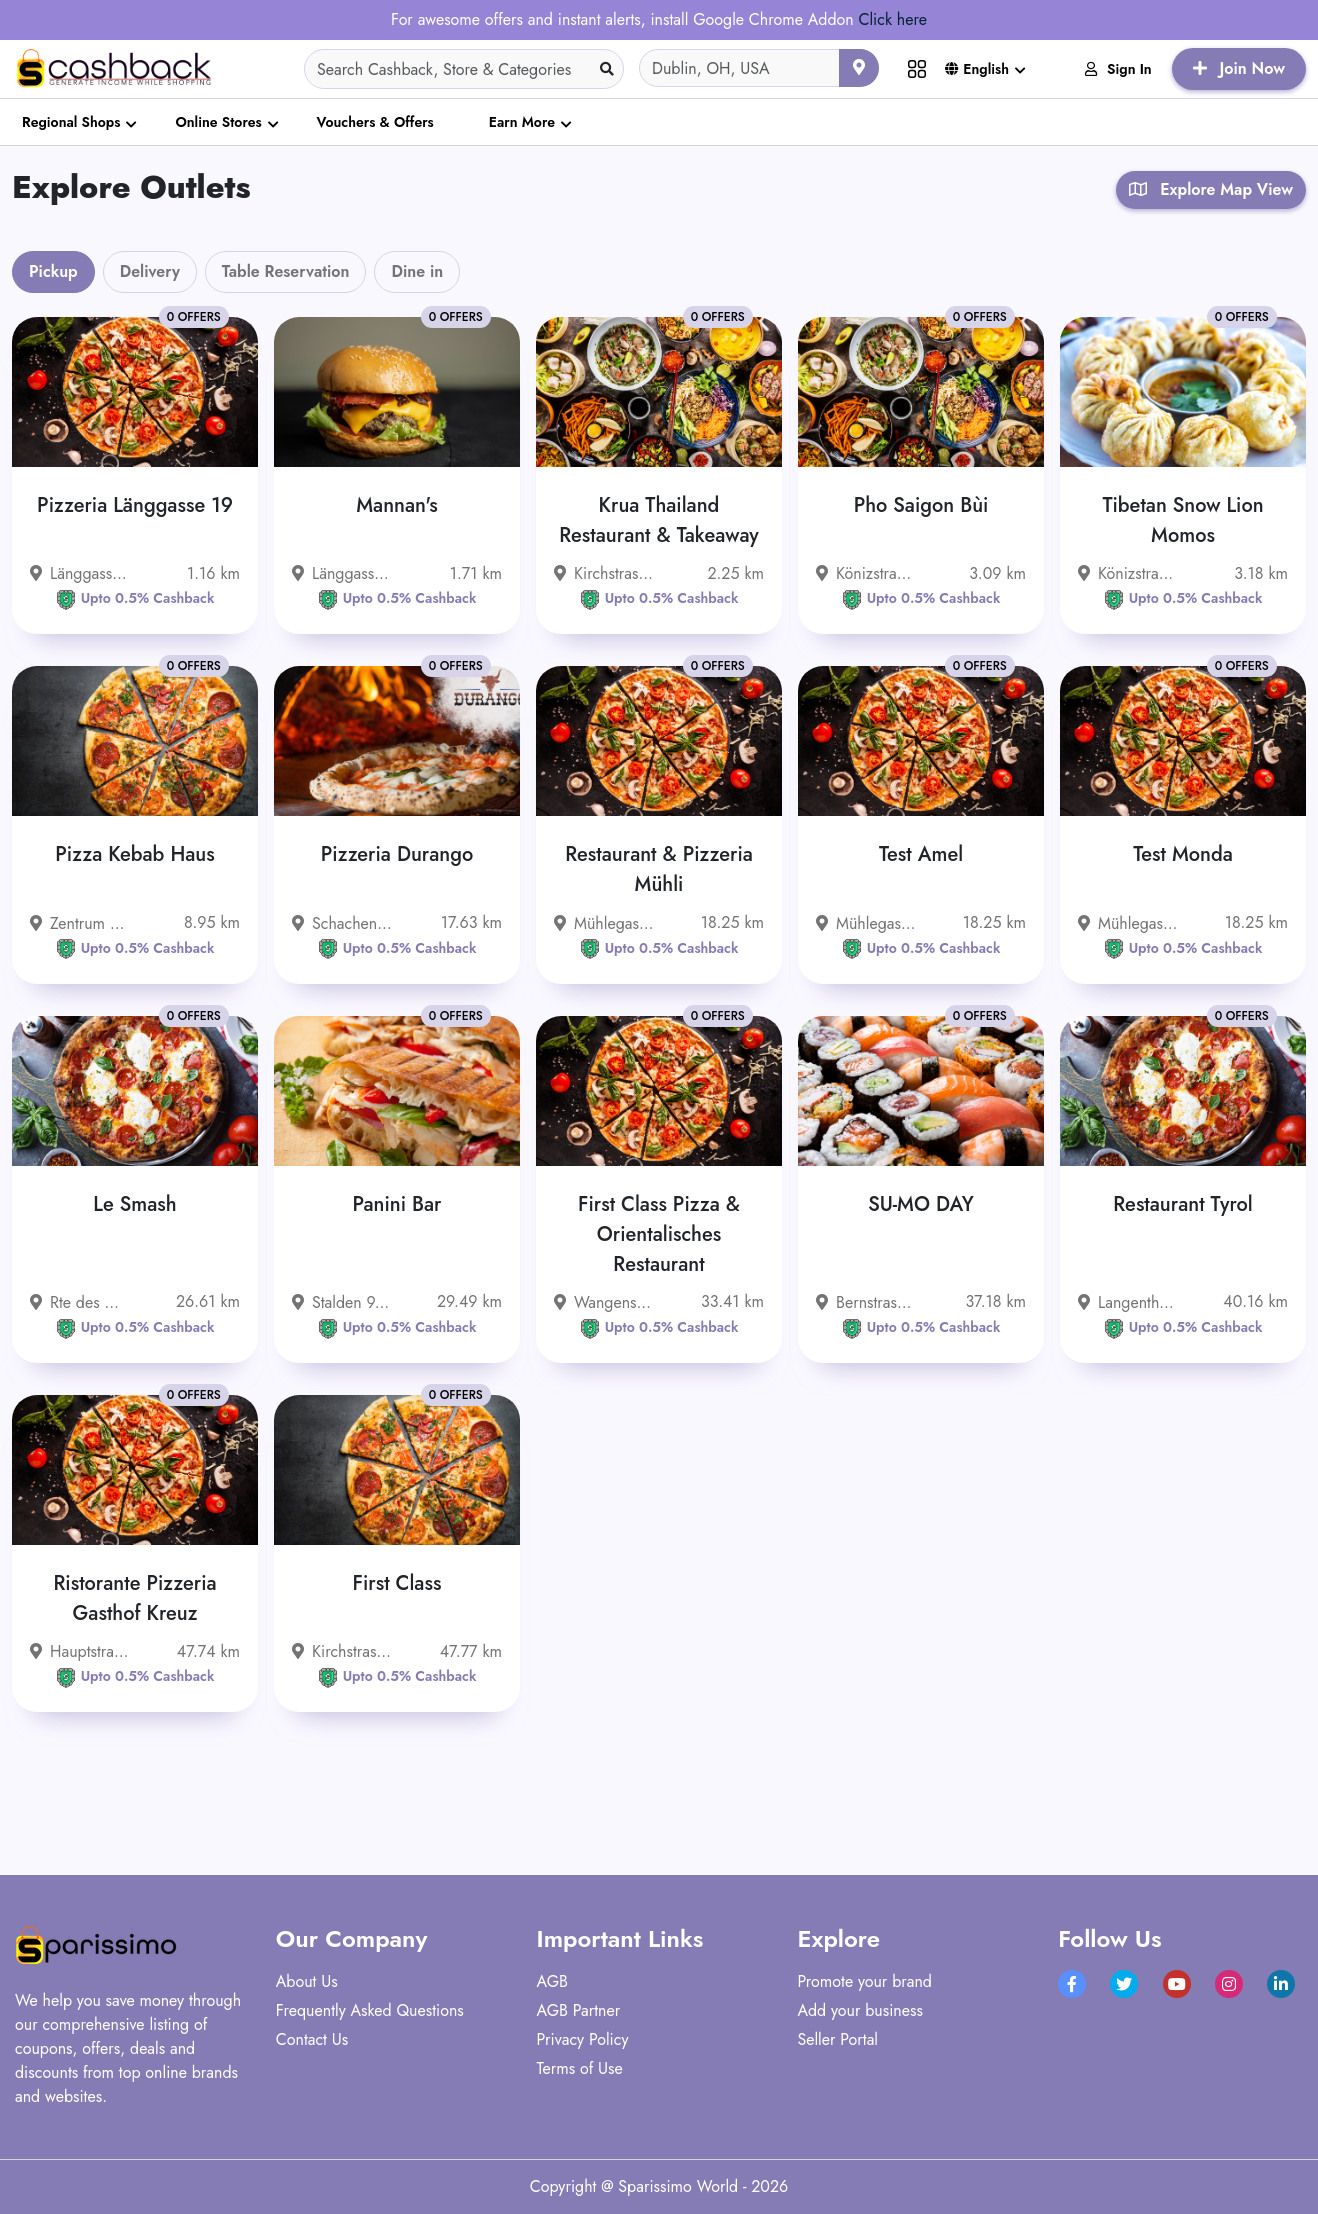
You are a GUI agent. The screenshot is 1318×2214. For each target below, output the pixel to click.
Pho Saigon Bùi (921, 505)
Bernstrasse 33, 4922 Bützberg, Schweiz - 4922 (866, 1302)
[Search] (464, 69)
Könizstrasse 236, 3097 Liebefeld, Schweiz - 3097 (866, 573)
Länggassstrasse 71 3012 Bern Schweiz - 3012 (342, 573)
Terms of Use (580, 2068)
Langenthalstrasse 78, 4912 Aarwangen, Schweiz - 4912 (1128, 1302)
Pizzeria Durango (397, 854)
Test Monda (1183, 854)
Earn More (522, 122)
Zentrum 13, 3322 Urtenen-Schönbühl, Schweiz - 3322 (80, 923)
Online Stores (218, 122)
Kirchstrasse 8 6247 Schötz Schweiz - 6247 (342, 1651)
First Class (397, 1583)
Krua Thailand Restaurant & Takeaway (659, 520)
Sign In (1118, 69)
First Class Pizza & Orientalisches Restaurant (659, 1234)
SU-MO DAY (921, 1204)
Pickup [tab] (53, 271)
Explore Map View (1211, 189)
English (977, 69)
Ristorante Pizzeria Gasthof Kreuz (134, 1598)
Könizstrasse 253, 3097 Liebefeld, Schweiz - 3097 (1128, 573)
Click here (892, 19)
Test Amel (921, 854)
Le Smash (134, 1204)
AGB (552, 1981)
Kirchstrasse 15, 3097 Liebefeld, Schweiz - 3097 (604, 573)
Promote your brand (864, 1981)
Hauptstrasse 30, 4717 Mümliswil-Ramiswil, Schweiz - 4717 (80, 1651)
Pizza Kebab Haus (134, 854)
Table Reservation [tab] (286, 271)
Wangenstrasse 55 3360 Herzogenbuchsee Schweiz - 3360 (604, 1302)
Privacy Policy (583, 2039)
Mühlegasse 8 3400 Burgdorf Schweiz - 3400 (604, 923)
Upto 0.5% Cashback (135, 598)
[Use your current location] (859, 68)
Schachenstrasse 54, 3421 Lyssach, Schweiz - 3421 (342, 923)
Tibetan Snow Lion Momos (1182, 520)
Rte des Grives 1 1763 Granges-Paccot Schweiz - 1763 (80, 1302)
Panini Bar (397, 1204)
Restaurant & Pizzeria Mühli (659, 869)
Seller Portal (837, 2039)
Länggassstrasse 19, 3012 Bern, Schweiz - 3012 (80, 573)
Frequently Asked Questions (370, 2010)
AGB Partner (579, 2010)
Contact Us (312, 2039)
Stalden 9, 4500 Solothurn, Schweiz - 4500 (342, 1302)
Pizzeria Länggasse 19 (135, 505)
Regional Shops (71, 122)
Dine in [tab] (417, 271)
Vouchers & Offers (375, 122)
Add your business (860, 2010)
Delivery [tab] (150, 271)
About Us (307, 1981)
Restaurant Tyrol (1183, 1204)
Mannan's (396, 505)
